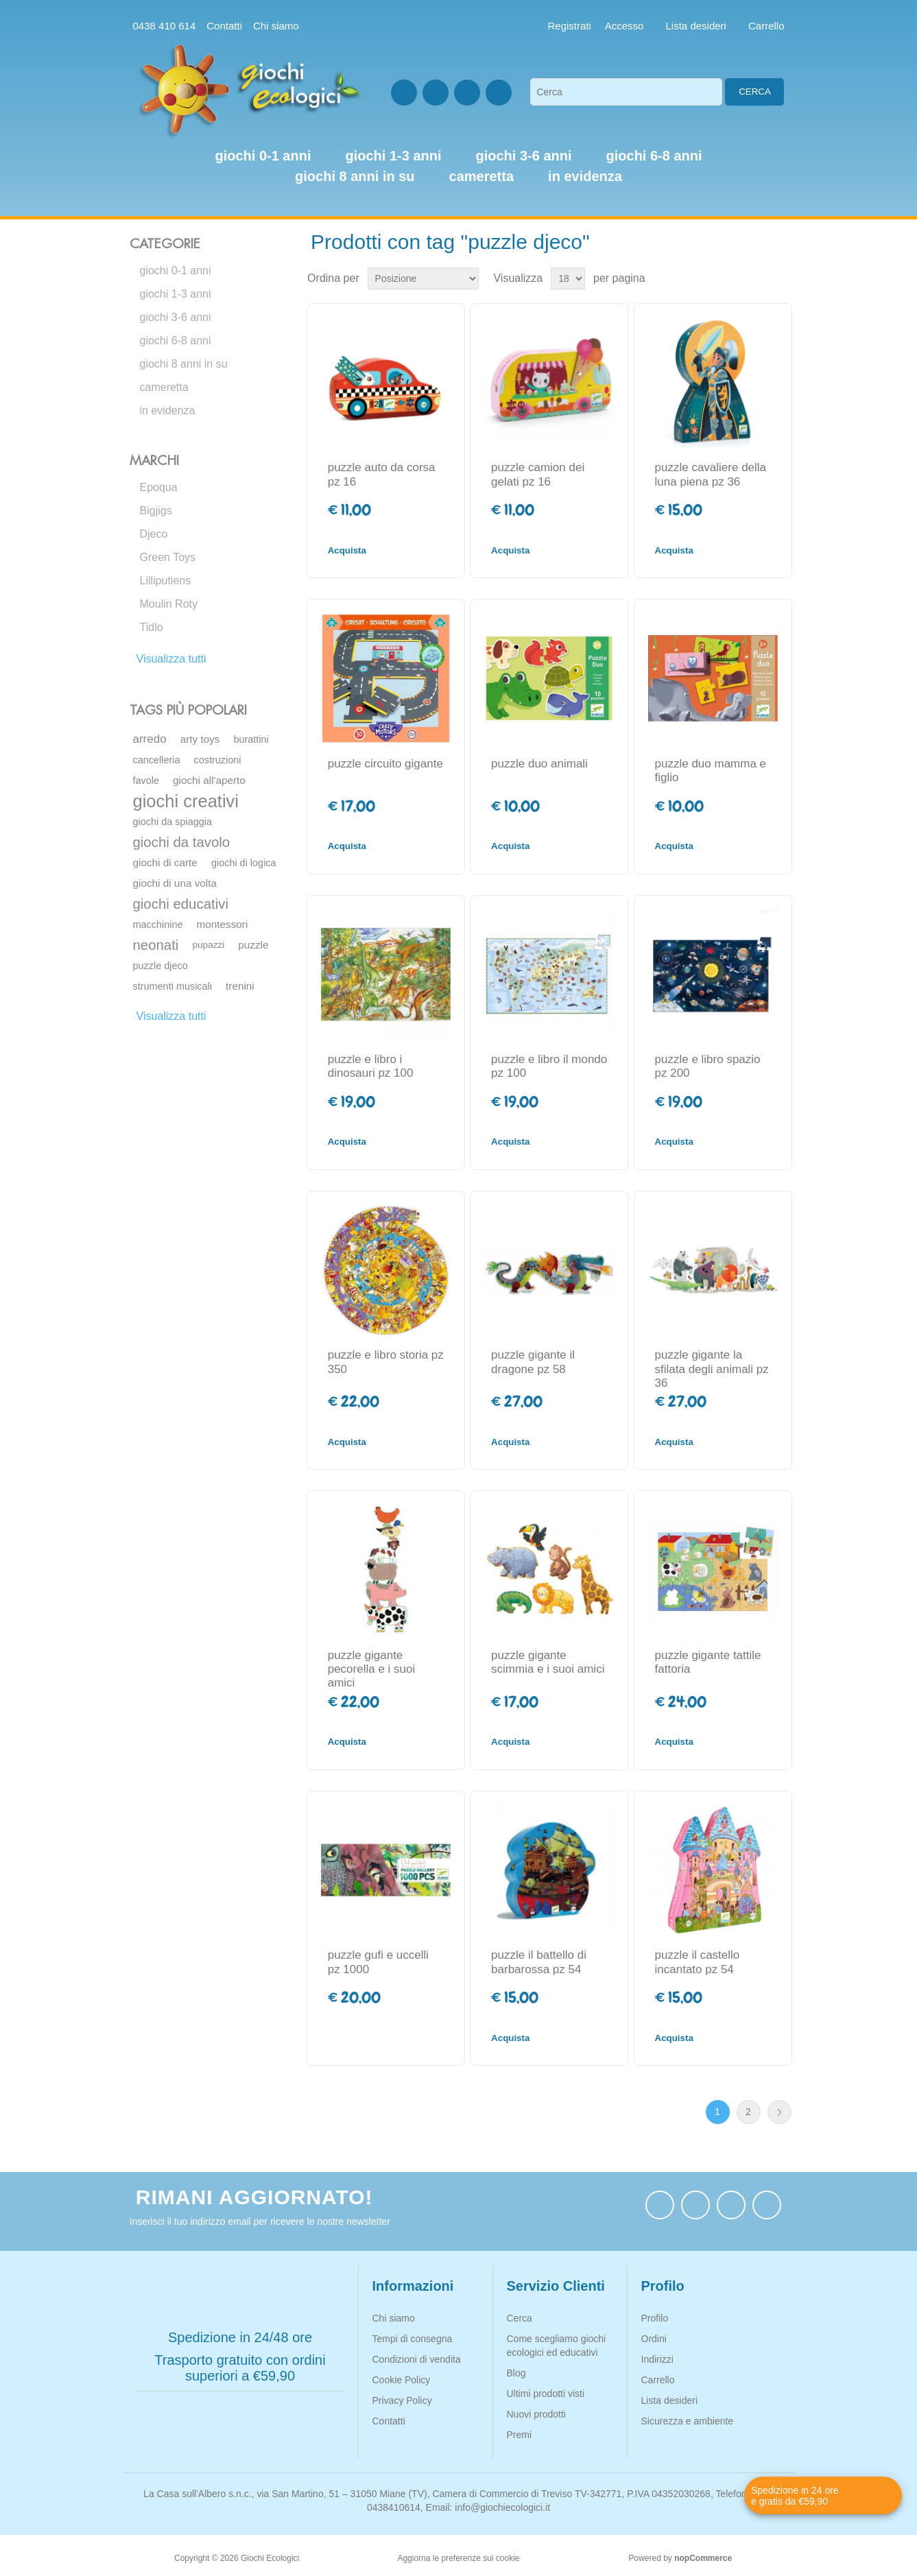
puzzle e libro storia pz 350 (386, 1361)
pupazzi (208, 945)
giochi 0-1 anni (175, 270)
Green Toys (168, 557)
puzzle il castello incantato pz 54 (697, 1961)
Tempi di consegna (412, 2338)
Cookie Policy (401, 2379)
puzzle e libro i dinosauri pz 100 (371, 1066)
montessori (222, 924)
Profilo (655, 2318)
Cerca (755, 91)
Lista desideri (669, 2400)
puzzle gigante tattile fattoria (708, 1662)
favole (146, 780)
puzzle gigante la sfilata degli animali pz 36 (712, 1369)
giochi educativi (180, 903)
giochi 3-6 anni (175, 317)
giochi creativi (186, 801)
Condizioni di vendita (416, 2359)
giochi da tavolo (181, 842)
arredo (150, 739)
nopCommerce (703, 2558)
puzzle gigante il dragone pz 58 (533, 1361)
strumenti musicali (173, 986)
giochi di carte (165, 862)
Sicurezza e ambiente (687, 2421)
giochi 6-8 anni (175, 340)
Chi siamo (276, 26)
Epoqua (159, 487)
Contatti (224, 26)
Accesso (624, 26)
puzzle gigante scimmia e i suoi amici (547, 1662)
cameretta (164, 387)
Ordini (654, 2338)
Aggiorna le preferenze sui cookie (458, 2558)
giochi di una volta (175, 883)
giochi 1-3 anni (175, 294)
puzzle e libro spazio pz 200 (708, 1066)
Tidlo (151, 627)
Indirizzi (657, 2359)
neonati (156, 945)
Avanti (779, 2112)
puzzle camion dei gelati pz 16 (537, 474)
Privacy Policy (402, 2400)
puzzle (253, 945)
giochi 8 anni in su (184, 364)
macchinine (158, 924)
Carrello (658, 2379)
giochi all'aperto (209, 780)
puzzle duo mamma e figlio (711, 770)
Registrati (569, 26)
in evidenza (167, 410)
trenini (240, 986)
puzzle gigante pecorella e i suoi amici (372, 1669)
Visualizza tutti (171, 659)
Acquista (347, 550)
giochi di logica (243, 862)
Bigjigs (156, 510)
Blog (516, 2373)
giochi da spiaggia (173, 821)
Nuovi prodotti (536, 2414)
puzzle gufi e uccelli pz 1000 (378, 1961)
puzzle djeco (160, 965)
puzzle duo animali (539, 763)
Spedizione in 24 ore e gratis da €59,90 (795, 2496)
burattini (250, 739)
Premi (519, 2434)
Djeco (154, 534)
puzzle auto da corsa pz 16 (382, 474)
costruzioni (217, 759)
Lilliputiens (165, 580)
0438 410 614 (164, 26)
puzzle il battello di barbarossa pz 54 (538, 1961)
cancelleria (156, 759)
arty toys (200, 739)
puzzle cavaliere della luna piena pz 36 (711, 474)
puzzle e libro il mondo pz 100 (549, 1066)
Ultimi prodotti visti (546, 2393)
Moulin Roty (169, 604)
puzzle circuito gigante (385, 763)
